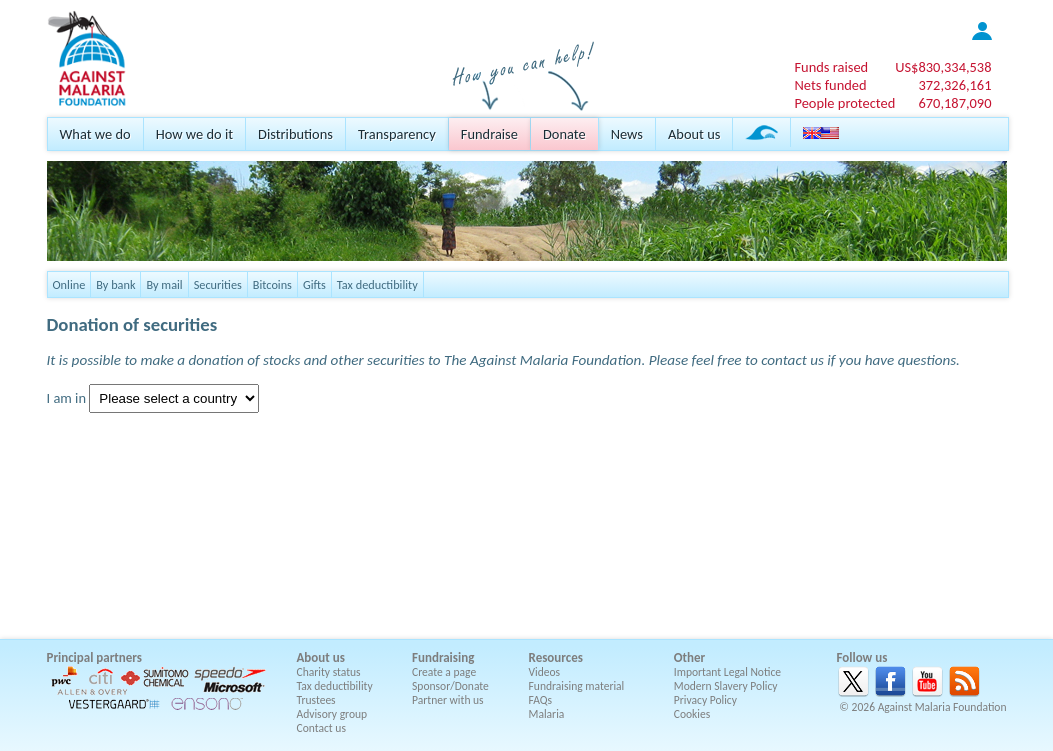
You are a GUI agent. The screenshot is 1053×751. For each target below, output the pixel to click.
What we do (95, 134)
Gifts (314, 284)
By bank (115, 284)
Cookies (692, 714)
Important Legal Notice (727, 672)
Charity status (329, 672)
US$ (943, 67)
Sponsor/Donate (450, 686)
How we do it (194, 134)
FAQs (541, 700)
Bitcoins (272, 284)
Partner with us (448, 700)
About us (694, 134)
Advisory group (332, 714)
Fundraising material (577, 686)
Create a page (444, 672)
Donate (564, 134)
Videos (545, 672)
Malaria (547, 714)
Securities (218, 284)
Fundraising (443, 657)
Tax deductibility (377, 284)
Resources (556, 657)
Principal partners (94, 657)
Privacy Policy (705, 700)
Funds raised (831, 67)
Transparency (397, 134)
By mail (164, 284)
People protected (844, 103)
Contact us (321, 728)
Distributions (295, 134)
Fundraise (489, 134)
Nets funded (830, 85)
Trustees (316, 700)
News (627, 134)
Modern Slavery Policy (726, 686)
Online (69, 284)
